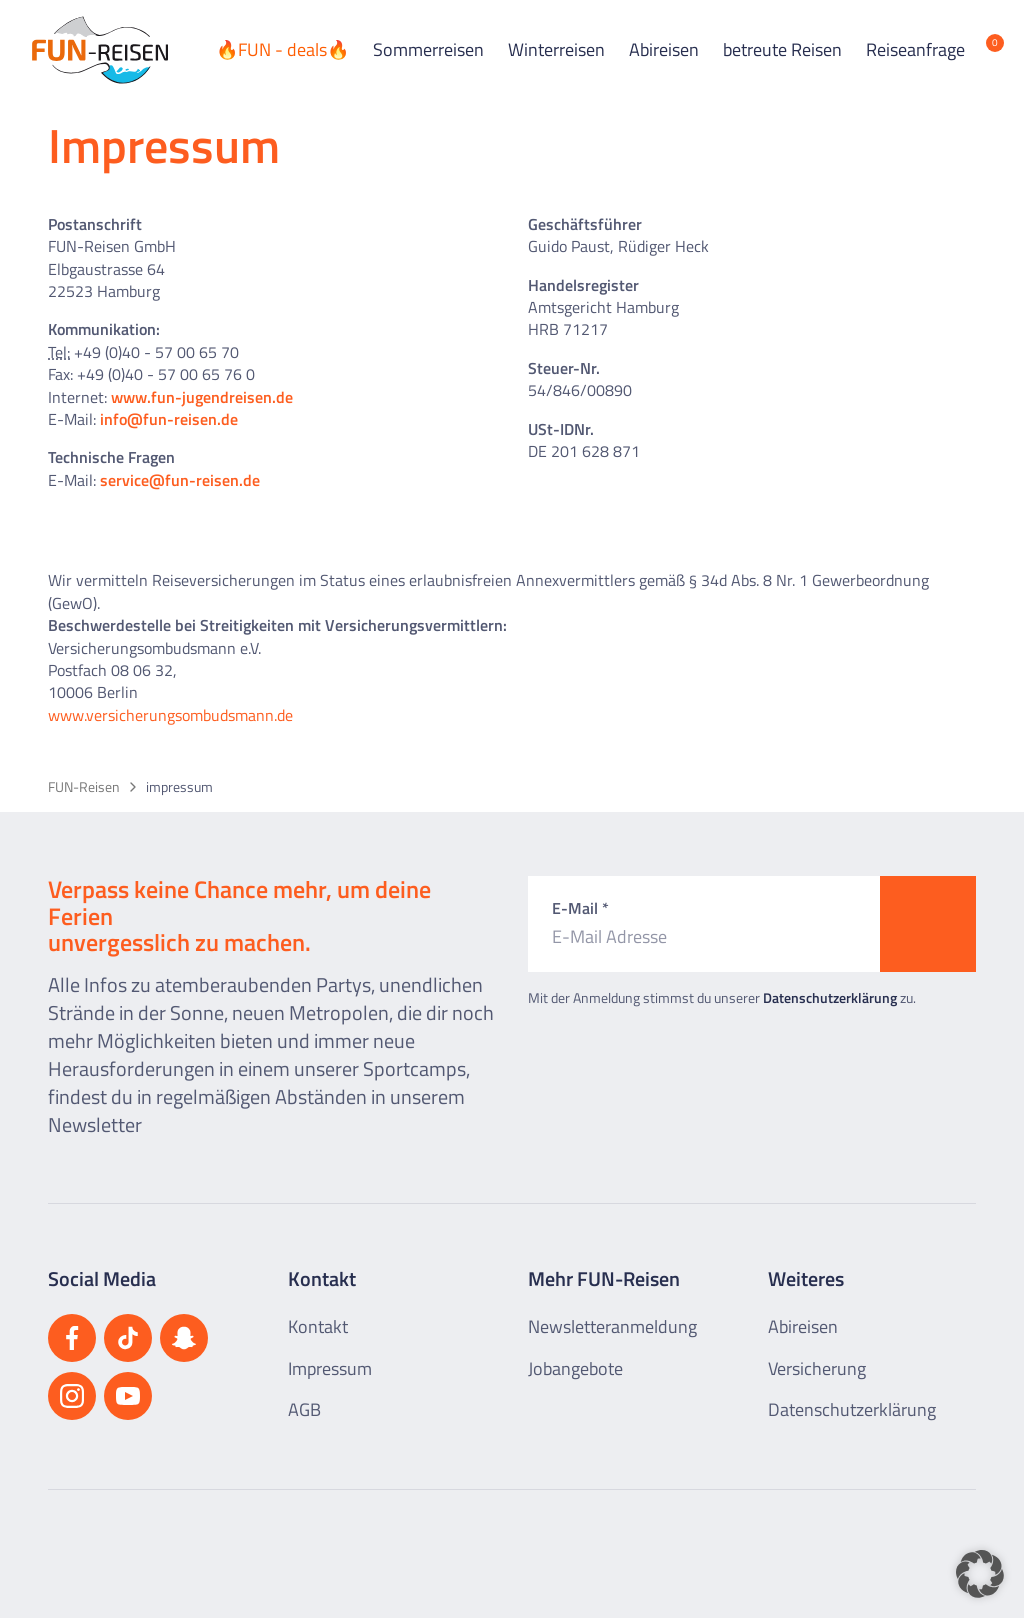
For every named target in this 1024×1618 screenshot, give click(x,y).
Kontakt (318, 1326)
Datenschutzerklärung (830, 997)
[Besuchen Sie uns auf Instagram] (72, 1396)
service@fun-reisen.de (180, 480)
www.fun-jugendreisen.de (202, 397)
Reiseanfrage (915, 49)
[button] (980, 1574)
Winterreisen (556, 49)
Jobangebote (575, 1368)
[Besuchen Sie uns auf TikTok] (128, 1338)
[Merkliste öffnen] (980, 50)
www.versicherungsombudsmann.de (170, 715)
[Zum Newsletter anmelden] (928, 924)
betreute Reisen (782, 49)
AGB (304, 1409)
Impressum (330, 1368)
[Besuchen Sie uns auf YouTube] (128, 1396)
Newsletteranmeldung (612, 1326)
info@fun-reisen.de (169, 419)
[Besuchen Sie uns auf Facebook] (72, 1338)
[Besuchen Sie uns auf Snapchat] (184, 1338)
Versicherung (817, 1368)
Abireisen (664, 49)
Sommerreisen (428, 49)
